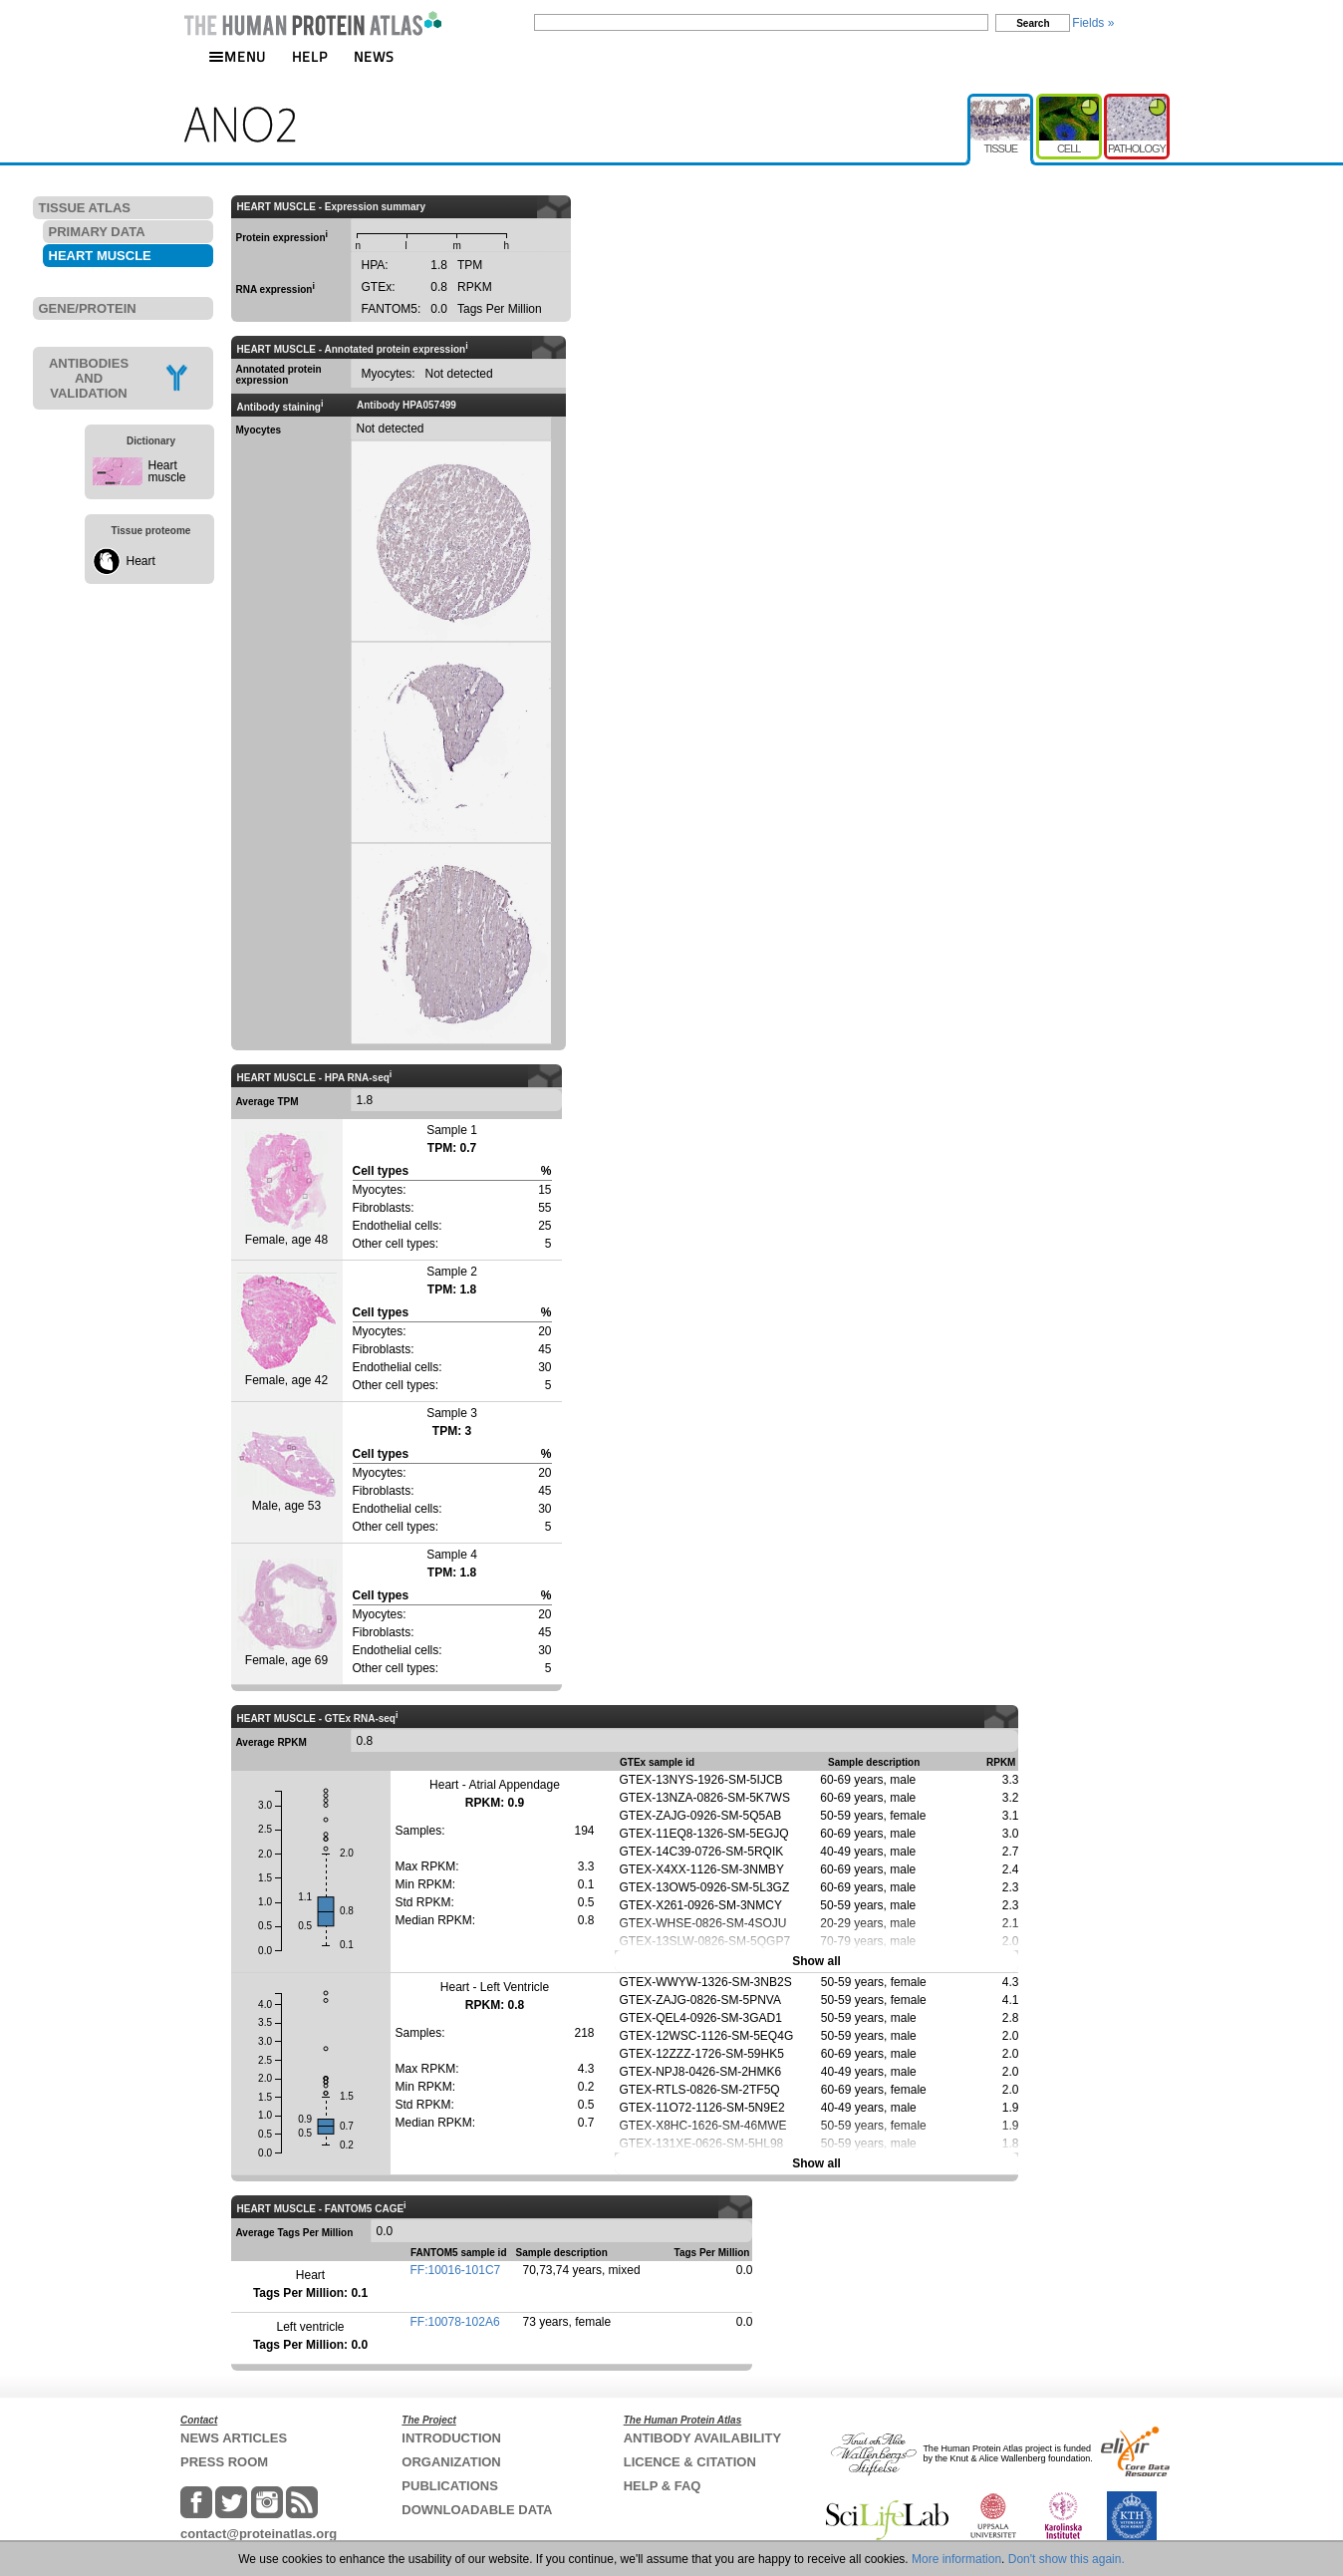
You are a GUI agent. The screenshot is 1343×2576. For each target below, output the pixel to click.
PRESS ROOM (224, 2461)
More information (956, 2559)
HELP (310, 56)
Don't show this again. (1066, 2559)
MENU (237, 56)
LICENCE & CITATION (690, 2461)
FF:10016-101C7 (455, 2270)
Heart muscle (167, 471)
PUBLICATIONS (450, 2485)
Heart (141, 561)
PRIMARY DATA (97, 231)
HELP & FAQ (662, 2485)
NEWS (374, 56)
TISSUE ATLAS (85, 207)
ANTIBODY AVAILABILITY (702, 2438)
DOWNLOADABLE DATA (477, 2509)
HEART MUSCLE (100, 255)
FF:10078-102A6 (455, 2322)
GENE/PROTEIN (87, 308)
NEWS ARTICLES (233, 2438)
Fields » (1093, 23)
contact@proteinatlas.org (258, 2533)
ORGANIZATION (451, 2461)
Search (1032, 23)
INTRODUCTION (451, 2438)
